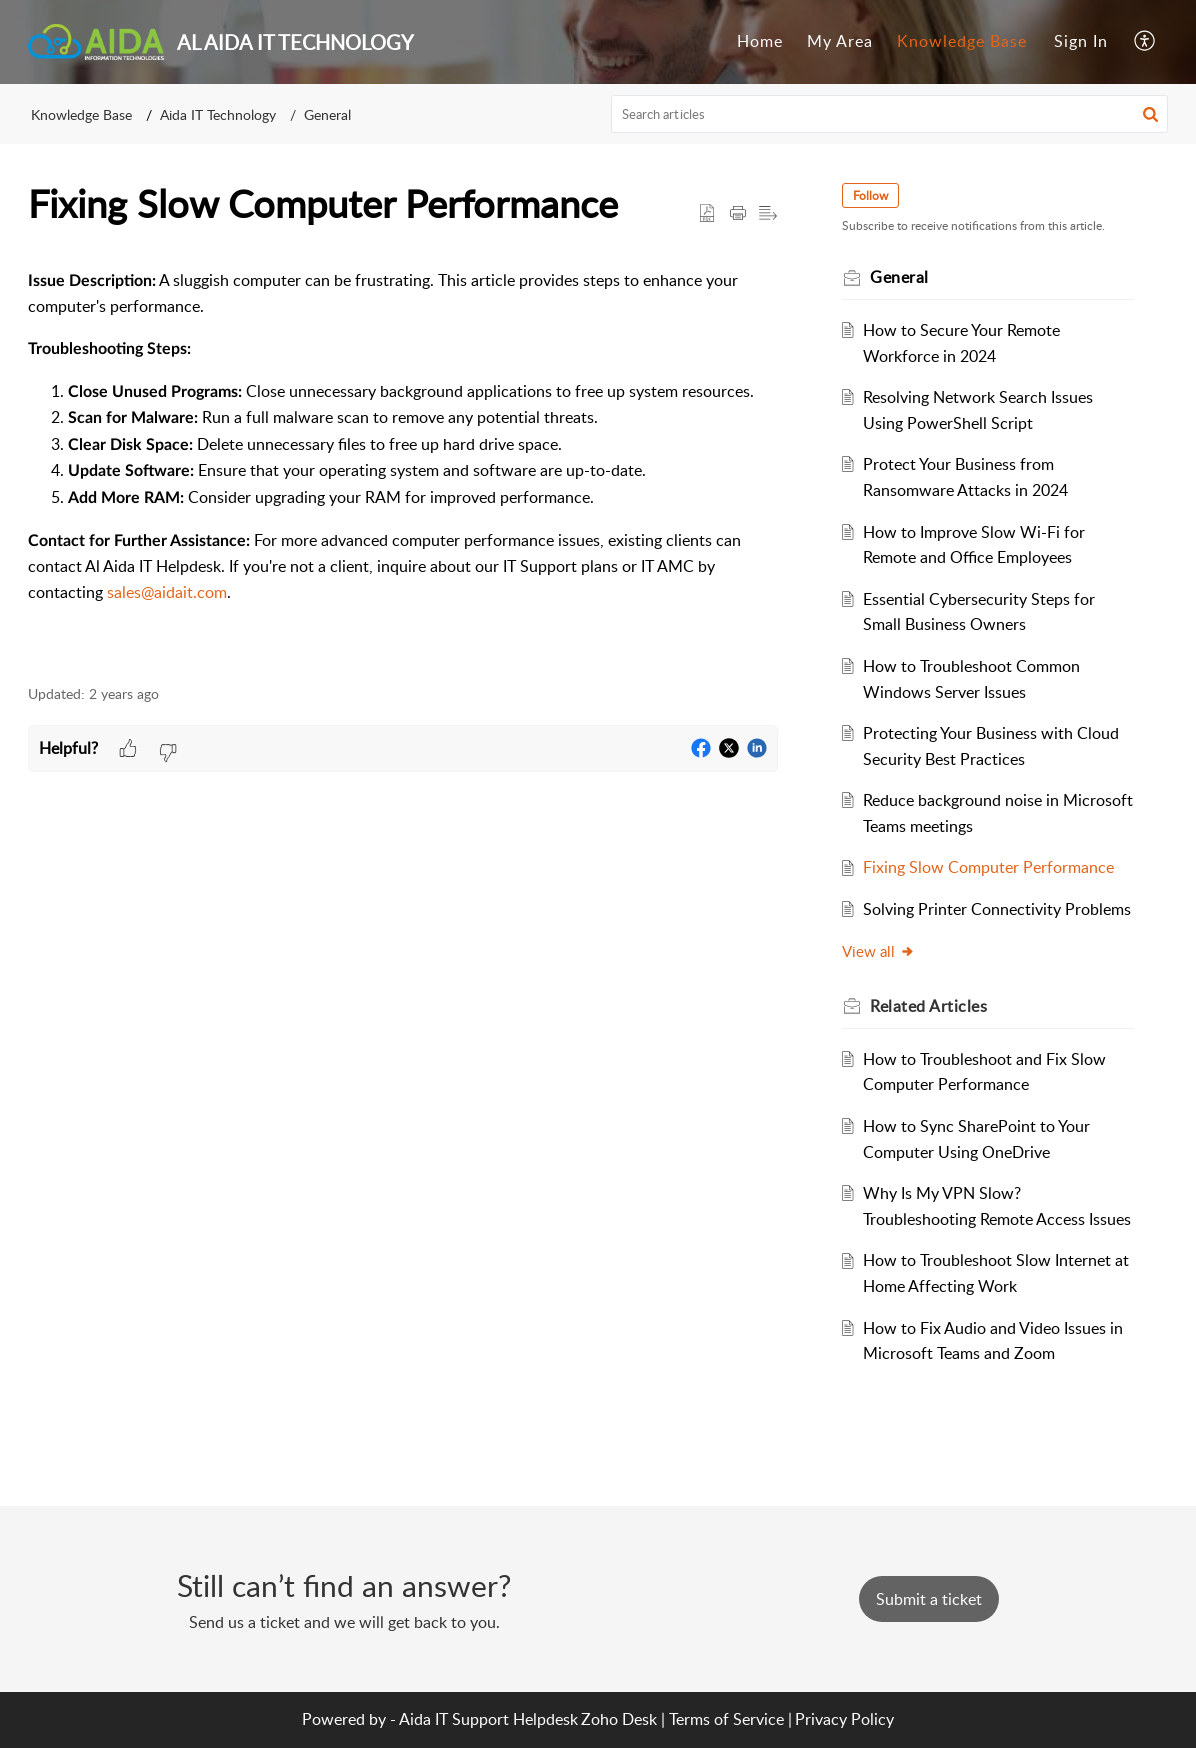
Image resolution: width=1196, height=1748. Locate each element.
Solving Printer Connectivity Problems (997, 909)
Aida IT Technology (218, 114)
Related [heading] (928, 1006)
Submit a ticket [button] (929, 1599)
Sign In (1081, 41)
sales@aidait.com (167, 592)
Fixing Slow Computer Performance (988, 867)
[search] (890, 114)
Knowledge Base (962, 41)
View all (878, 951)
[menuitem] (760, 42)
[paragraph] (403, 457)
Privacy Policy (844, 1719)
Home (760, 41)
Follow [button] (870, 195)
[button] (1145, 42)
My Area (840, 41)
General (327, 114)
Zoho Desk (619, 1719)
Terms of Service (726, 1719)
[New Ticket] (929, 1599)
